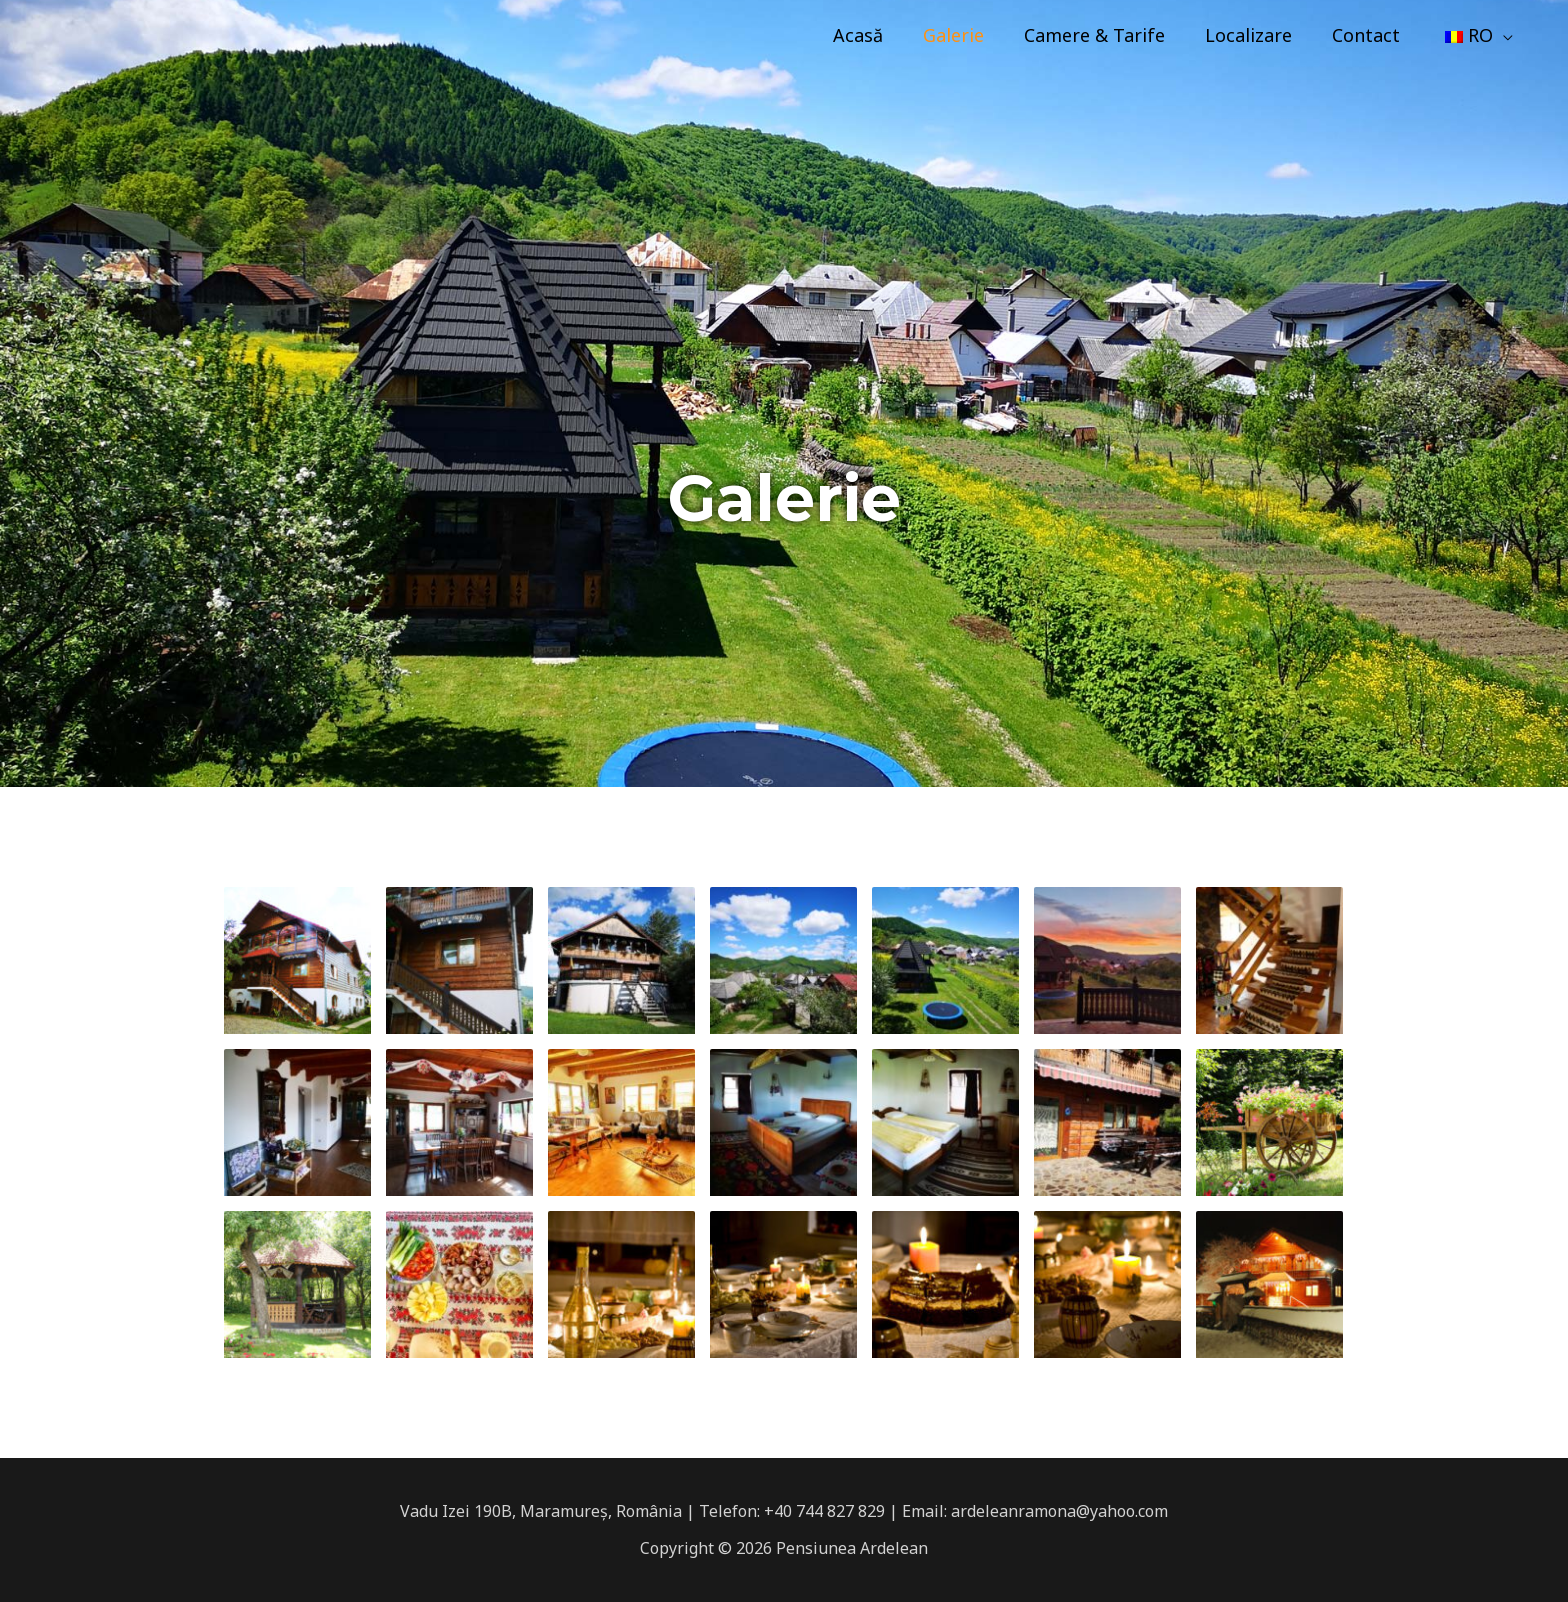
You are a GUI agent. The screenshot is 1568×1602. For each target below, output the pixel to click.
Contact (1372, 35)
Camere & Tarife (1108, 35)
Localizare (1258, 35)
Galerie (971, 35)
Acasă (880, 35)
